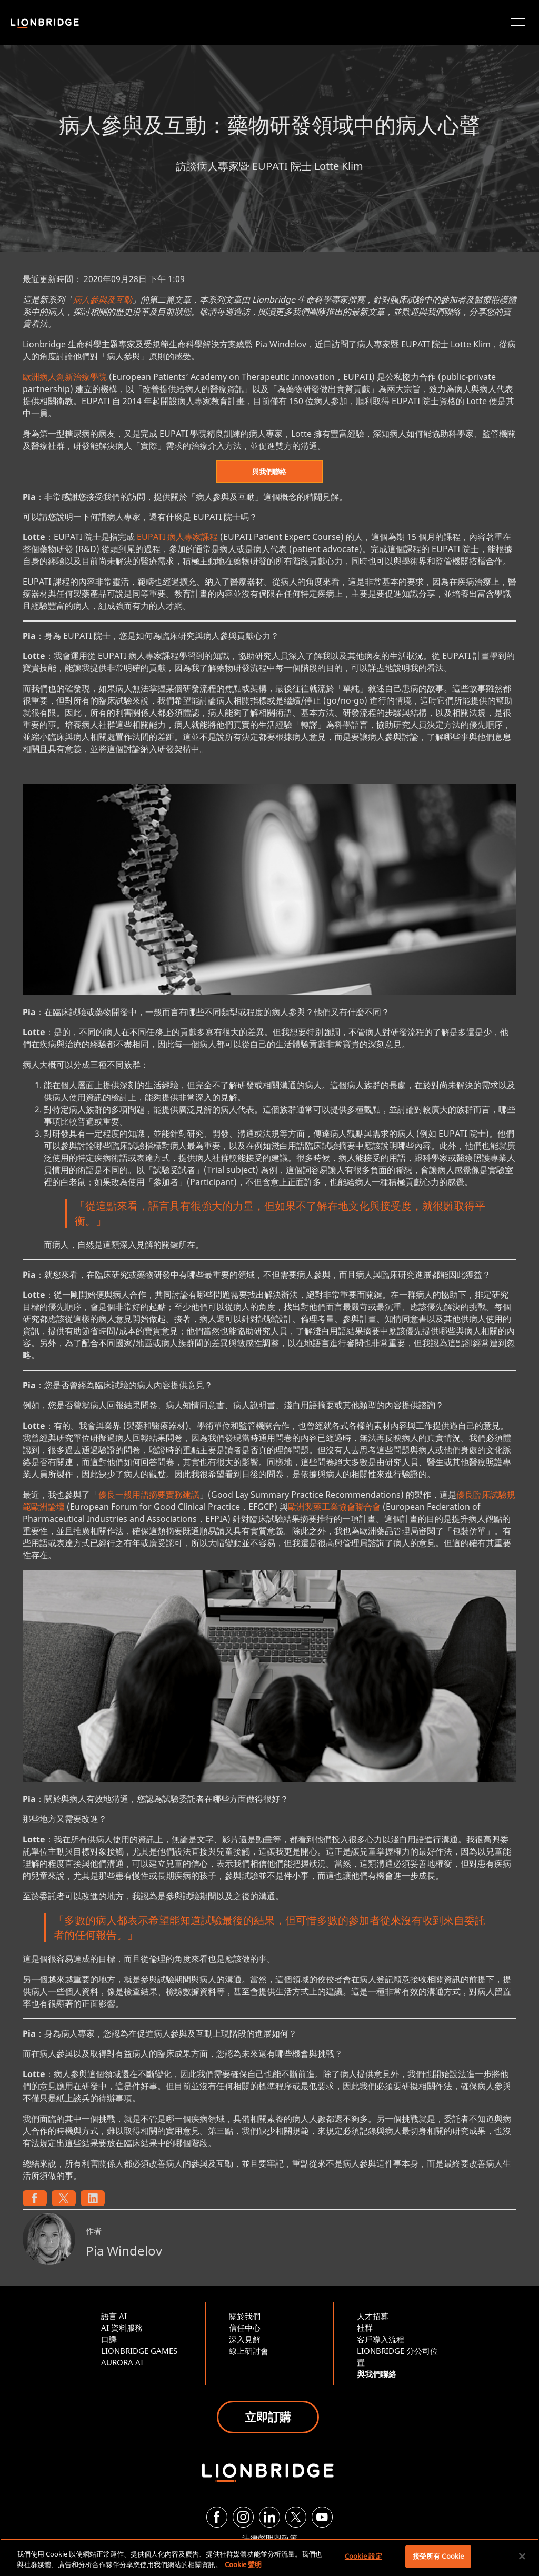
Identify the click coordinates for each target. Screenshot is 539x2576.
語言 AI (114, 2316)
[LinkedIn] (269, 2517)
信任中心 (245, 2327)
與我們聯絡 (269, 471)
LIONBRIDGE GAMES (139, 2351)
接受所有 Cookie (438, 2556)
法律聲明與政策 (269, 2538)
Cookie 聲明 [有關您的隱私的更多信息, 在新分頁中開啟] (243, 2564)
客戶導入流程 (380, 2339)
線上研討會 (248, 2351)
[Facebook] (216, 2517)
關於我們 (245, 2316)
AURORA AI (122, 2362)
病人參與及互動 (102, 299)
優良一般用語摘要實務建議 (148, 1494)
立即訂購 (268, 2416)
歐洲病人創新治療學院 (65, 377)
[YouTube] (322, 2517)
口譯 (109, 2339)
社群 (365, 2327)
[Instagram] (243, 2517)
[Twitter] (295, 2517)
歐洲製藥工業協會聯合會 (334, 1506)
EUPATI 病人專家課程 (177, 537)
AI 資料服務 (122, 2327)
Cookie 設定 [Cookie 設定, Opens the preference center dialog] (363, 2556)
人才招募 (372, 2316)
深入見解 (245, 2339)
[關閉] (522, 2556)
